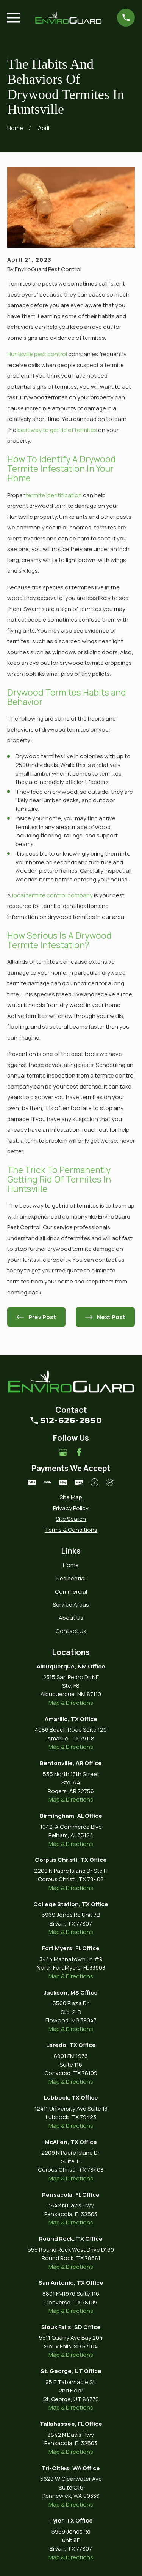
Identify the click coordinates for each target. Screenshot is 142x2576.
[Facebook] (79, 1452)
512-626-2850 (71, 1420)
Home (71, 1565)
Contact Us (71, 1631)
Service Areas (71, 1604)
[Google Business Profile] (63, 1452)
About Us (71, 1618)
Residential (71, 1578)
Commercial (71, 1592)
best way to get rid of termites (57, 430)
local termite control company (52, 895)
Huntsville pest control (37, 354)
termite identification (54, 495)
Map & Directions (70, 1703)
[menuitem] (71, 1497)
